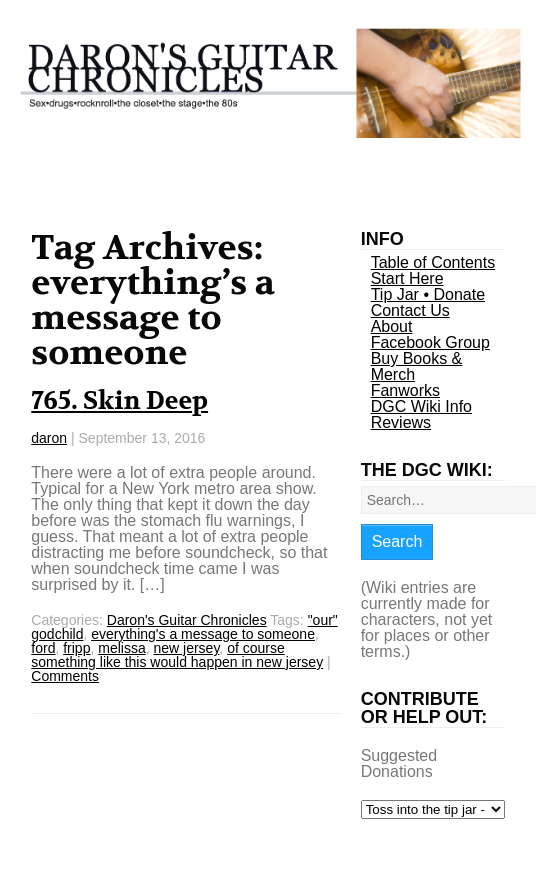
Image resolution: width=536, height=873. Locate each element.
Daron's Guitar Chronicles (187, 620)
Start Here (407, 278)
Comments (65, 676)
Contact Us (410, 310)
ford (43, 648)
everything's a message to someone (203, 634)
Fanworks (405, 390)
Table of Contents (433, 262)
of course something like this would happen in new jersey (177, 655)
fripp (76, 648)
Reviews (401, 422)
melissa (121, 648)
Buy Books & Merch (417, 366)
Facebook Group (430, 342)
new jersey (186, 648)
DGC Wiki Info (421, 406)
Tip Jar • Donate (428, 294)
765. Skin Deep (119, 401)
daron (49, 438)
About (392, 326)
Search (397, 541)
